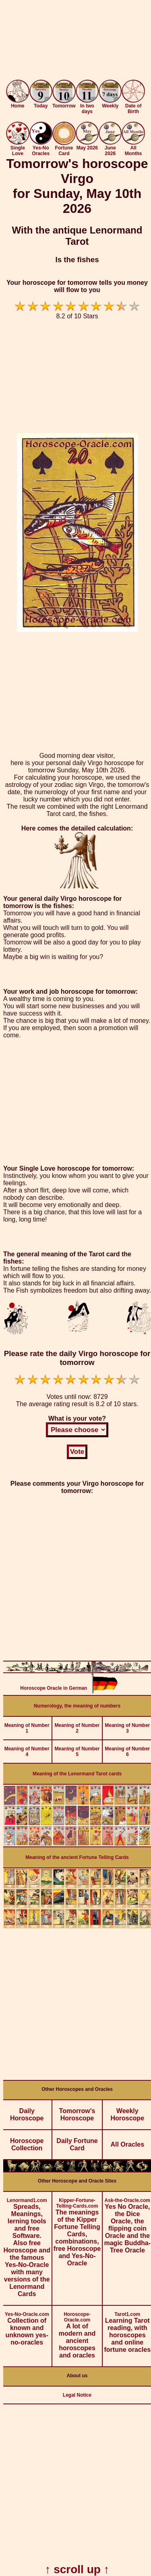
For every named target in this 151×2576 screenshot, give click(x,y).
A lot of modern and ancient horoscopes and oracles (77, 2332)
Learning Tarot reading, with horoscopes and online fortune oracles (127, 2329)
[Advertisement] (75, 41)
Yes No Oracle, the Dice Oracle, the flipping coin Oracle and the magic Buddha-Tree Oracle (127, 2223)
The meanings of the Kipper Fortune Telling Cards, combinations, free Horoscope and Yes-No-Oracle (77, 2229)
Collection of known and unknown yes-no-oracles (26, 2326)
